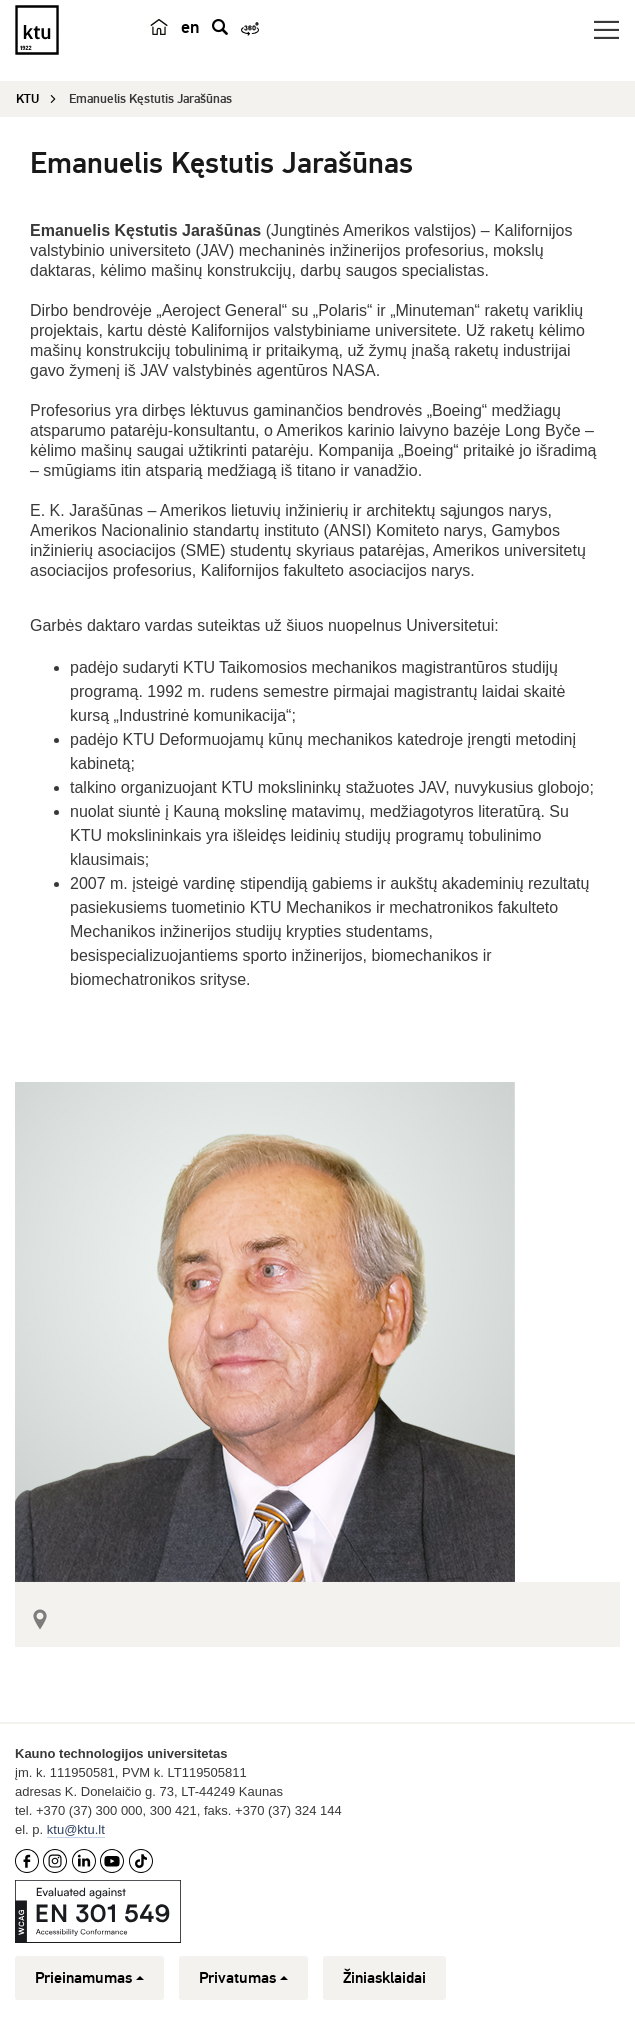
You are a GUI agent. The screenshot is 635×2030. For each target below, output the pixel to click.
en (190, 27)
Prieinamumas (89, 1978)
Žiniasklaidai (384, 1978)
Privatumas (243, 1978)
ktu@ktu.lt (76, 1829)
